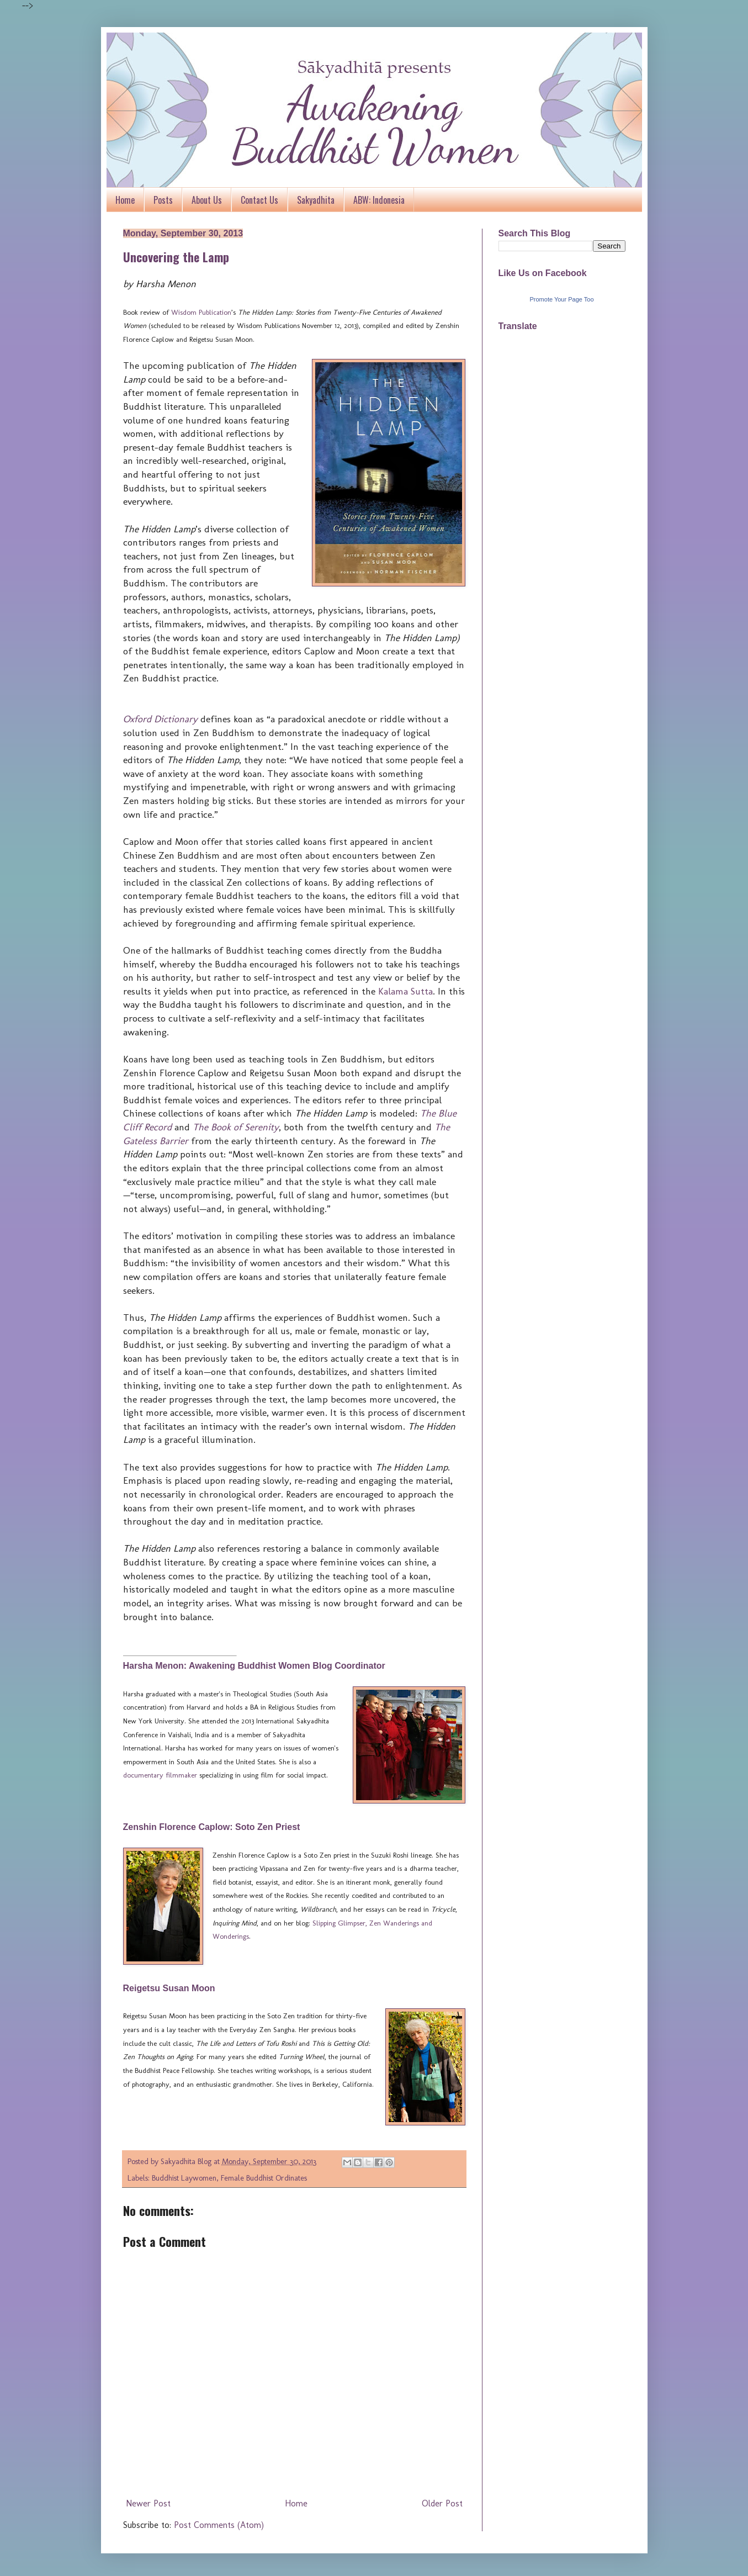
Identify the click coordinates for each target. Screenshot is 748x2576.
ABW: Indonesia (379, 200)
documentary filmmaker (160, 1775)
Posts (163, 200)
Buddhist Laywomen (184, 2178)
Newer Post (148, 2503)
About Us (207, 200)
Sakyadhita (316, 200)
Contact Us (259, 200)
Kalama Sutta (405, 991)
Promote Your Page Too (562, 299)
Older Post (442, 2503)
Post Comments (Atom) (219, 2525)
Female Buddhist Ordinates (264, 2178)
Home (125, 200)
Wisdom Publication (201, 312)
